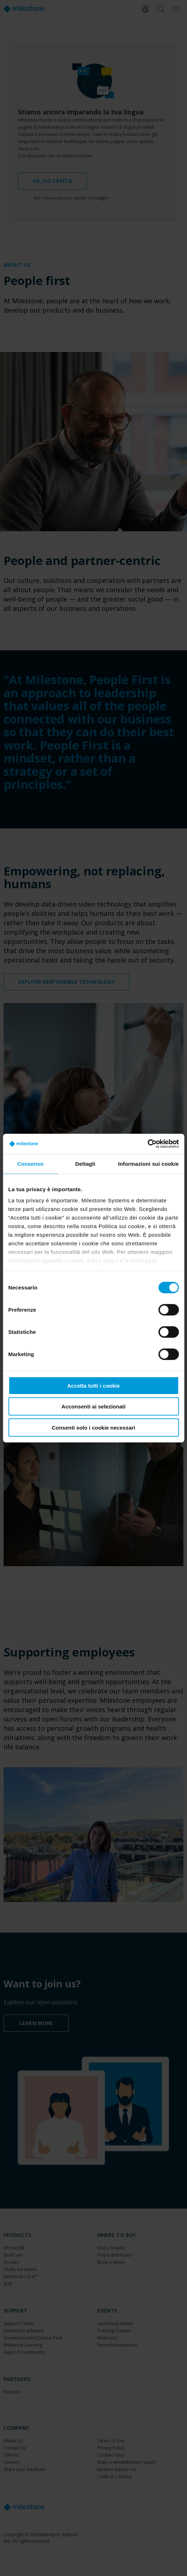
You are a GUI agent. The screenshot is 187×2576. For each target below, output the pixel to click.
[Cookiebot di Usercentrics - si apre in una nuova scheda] (147, 1144)
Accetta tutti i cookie (93, 1385)
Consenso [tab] (30, 1163)
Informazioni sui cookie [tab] (148, 1163)
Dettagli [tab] (85, 1163)
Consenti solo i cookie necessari (93, 1427)
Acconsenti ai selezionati (93, 1406)
